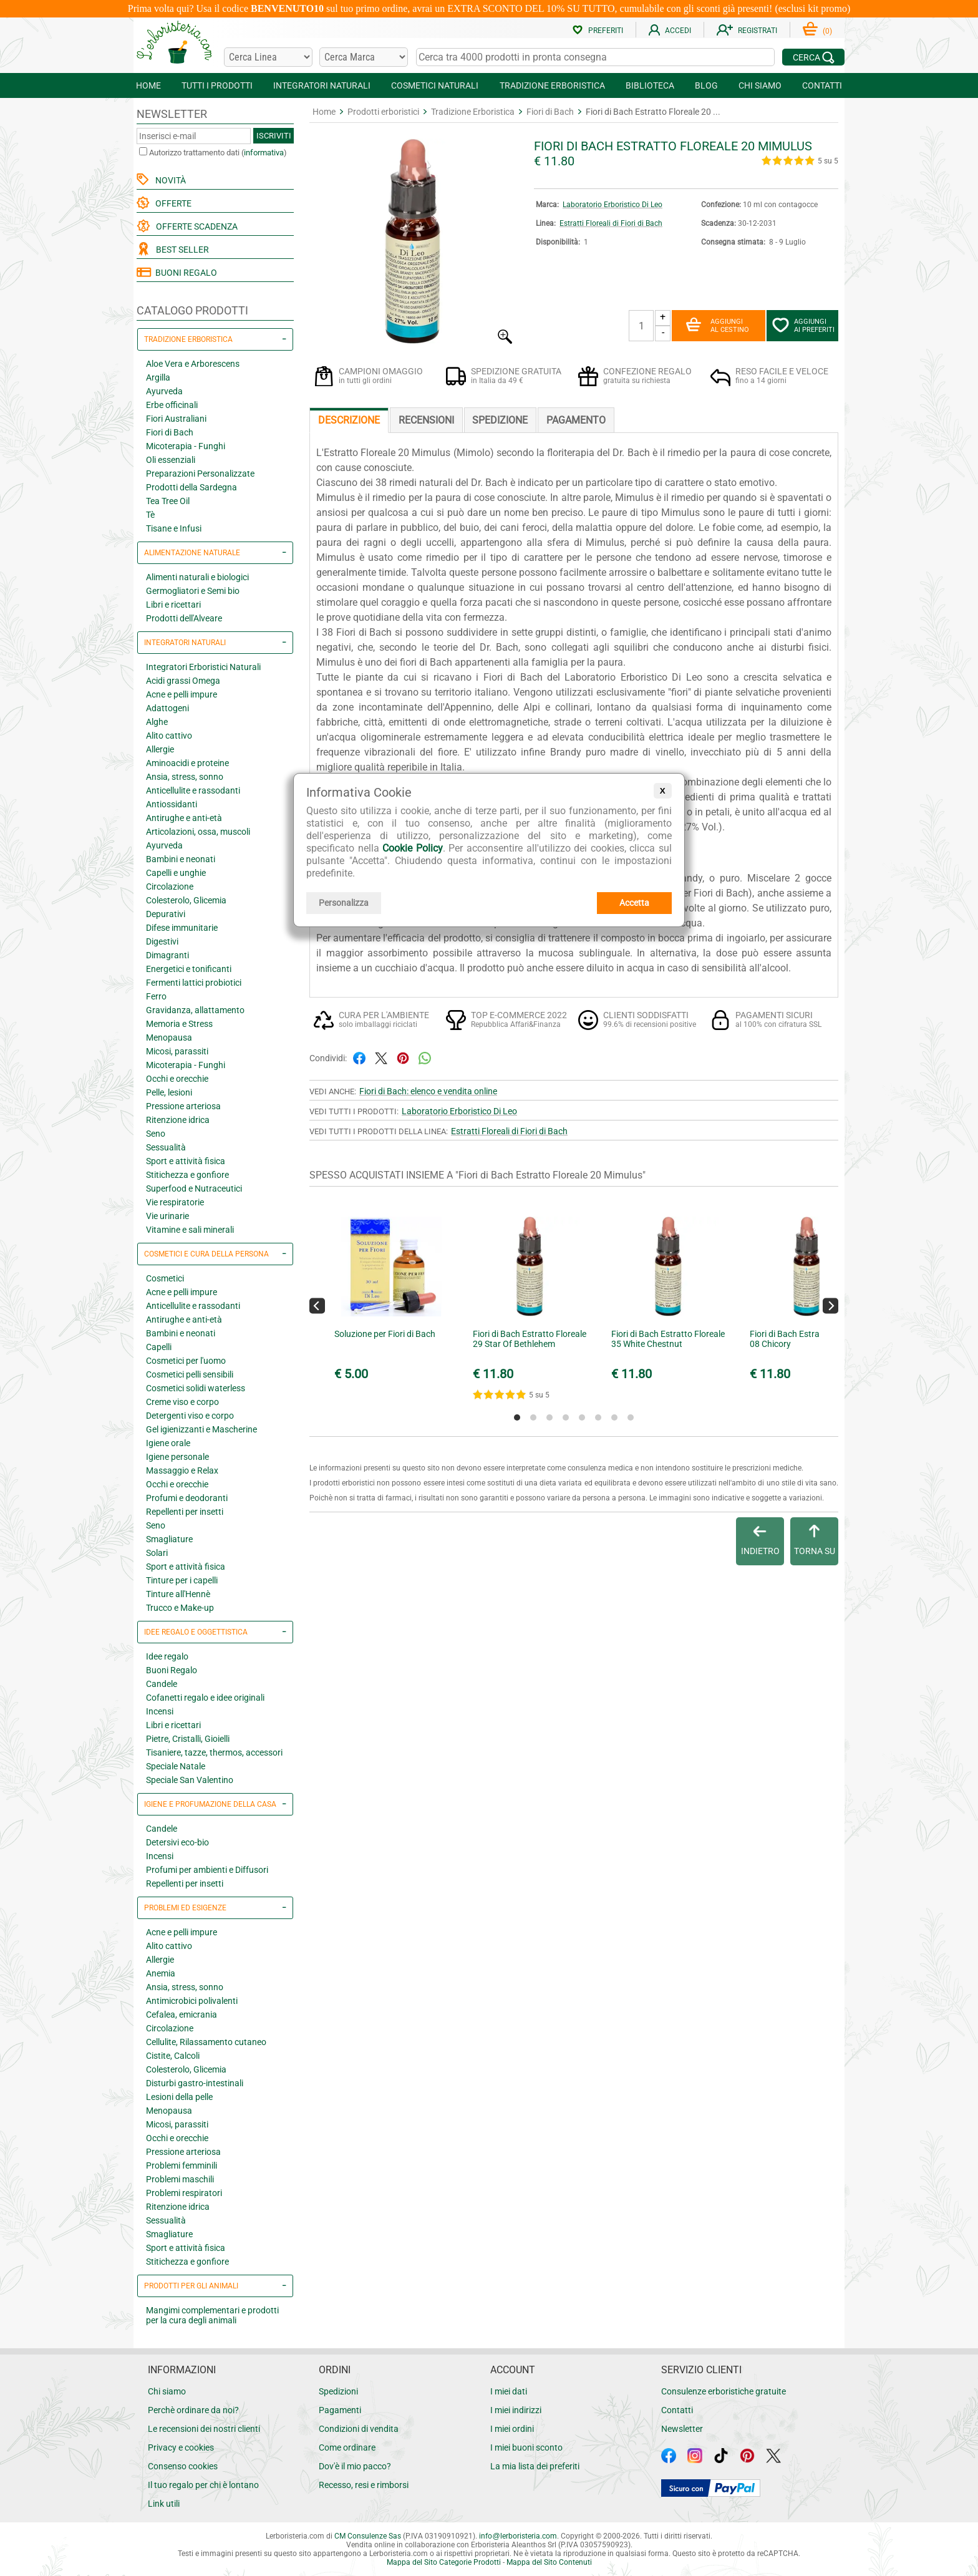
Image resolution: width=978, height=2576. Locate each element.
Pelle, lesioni (169, 1092)
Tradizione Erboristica (473, 112)
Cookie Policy (412, 848)
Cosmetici (165, 1278)
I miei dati (508, 2391)
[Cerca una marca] (363, 57)
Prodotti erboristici (383, 112)
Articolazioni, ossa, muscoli (198, 832)
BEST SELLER (180, 250)
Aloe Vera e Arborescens (193, 364)
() (817, 31)
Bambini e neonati (180, 859)
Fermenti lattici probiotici (193, 983)
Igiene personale (177, 1457)
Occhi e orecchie (177, 1079)
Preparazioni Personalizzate (200, 474)
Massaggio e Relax (182, 1470)
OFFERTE (171, 203)
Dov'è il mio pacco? (355, 2466)
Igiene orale (168, 1443)
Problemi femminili (181, 2165)
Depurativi (165, 914)
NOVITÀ (169, 180)
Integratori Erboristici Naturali (203, 667)
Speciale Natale (175, 1766)
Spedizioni (338, 2391)
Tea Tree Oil (168, 501)
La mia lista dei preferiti (534, 2466)
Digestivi (162, 941)
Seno (155, 1134)
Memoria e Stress (179, 1024)
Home (324, 112)
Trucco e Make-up (180, 1608)
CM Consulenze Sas (367, 2536)
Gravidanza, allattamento (195, 1010)
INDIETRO (760, 1540)
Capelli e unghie (176, 873)
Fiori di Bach (169, 432)
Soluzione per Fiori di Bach (384, 1334)
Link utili (164, 2504)
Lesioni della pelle (179, 2097)
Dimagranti (167, 955)
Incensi (159, 1711)
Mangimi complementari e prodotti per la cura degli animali (212, 2315)
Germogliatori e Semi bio (193, 591)
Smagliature (169, 1539)
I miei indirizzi (515, 2410)
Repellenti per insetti (184, 1512)
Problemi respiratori (184, 2193)
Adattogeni (167, 708)
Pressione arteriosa (183, 1106)
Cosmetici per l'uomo (186, 1361)
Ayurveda (164, 391)
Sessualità (166, 1147)
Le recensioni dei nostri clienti (204, 2429)
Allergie (160, 749)
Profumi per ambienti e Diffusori (207, 1870)
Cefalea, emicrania (181, 2014)
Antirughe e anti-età (184, 818)
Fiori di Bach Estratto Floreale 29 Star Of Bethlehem (529, 1339)
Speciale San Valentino (189, 1780)
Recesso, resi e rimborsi (364, 2485)
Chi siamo (167, 2391)
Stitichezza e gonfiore (187, 1175)
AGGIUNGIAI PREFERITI (803, 326)
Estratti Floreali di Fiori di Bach (610, 223)
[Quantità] (641, 325)
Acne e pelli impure (181, 694)
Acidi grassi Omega (183, 681)
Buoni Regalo (171, 1670)
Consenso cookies (183, 2466)
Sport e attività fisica (185, 1161)
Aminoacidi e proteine (187, 763)
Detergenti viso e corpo (190, 1416)
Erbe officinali (172, 405)
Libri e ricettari (173, 605)
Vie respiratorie (175, 1202)
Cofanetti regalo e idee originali (205, 1698)
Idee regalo (167, 1656)
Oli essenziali (170, 460)
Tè (150, 515)
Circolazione (169, 887)
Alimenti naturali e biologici (197, 577)
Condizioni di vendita (359, 2429)
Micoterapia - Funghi (185, 446)
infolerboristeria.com (517, 2536)
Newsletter (682, 2429)
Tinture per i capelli (182, 1580)
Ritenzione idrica (178, 1120)
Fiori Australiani (176, 419)
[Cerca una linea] (268, 57)
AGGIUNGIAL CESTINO (717, 326)
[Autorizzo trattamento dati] (143, 151)
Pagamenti (340, 2410)
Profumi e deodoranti (187, 1498)
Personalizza (344, 903)
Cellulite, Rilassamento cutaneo (206, 2042)
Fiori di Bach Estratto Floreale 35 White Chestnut (668, 1339)
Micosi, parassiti (177, 1051)
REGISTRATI (747, 30)
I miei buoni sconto (526, 2447)
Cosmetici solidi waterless (195, 1388)
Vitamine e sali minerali (190, 1230)
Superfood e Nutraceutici (194, 1188)
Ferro (156, 996)
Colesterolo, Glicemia (186, 900)
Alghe (157, 722)
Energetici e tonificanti (188, 969)
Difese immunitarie (182, 928)
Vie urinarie (167, 1216)
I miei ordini (512, 2429)
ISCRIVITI (273, 135)
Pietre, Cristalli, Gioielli (188, 1739)
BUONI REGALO (177, 273)
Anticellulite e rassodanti (193, 790)
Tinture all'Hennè (178, 1594)
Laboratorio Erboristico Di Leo (612, 204)
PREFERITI (597, 30)
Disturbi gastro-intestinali (194, 2083)
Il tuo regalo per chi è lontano (203, 2485)
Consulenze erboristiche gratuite (723, 2391)
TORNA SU (814, 1540)
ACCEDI (670, 30)
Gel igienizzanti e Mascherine (201, 1429)
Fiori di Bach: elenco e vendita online (428, 1091)
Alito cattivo (169, 736)
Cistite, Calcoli (173, 2056)
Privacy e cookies (181, 2447)
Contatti (677, 2410)
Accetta (634, 903)
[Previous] (317, 1305)
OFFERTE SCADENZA (195, 226)
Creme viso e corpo (182, 1402)
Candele (161, 1684)
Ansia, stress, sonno (184, 777)
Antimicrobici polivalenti (192, 2001)
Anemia (160, 1973)
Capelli (159, 1347)
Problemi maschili (180, 2179)
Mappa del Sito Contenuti (549, 2562)
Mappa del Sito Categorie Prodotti (444, 2562)
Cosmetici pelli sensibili (189, 1374)
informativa (264, 152)
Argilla (158, 377)
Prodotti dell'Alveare (184, 618)
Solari (157, 1553)
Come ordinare (347, 2447)
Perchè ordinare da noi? (193, 2410)
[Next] (830, 1305)
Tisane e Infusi (173, 528)
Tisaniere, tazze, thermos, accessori (214, 1752)
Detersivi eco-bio (177, 1842)
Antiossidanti (171, 804)
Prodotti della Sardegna (191, 487)
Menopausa (169, 1038)
